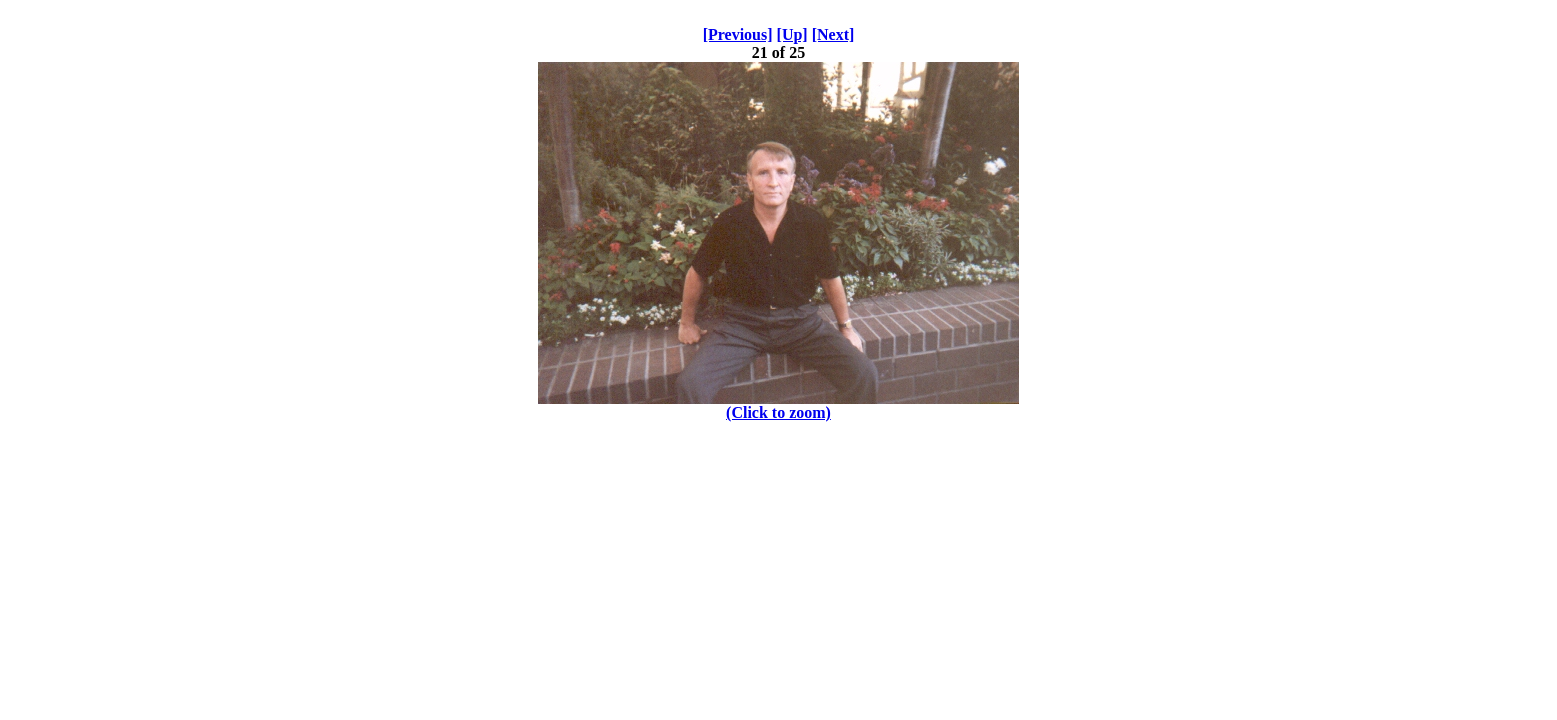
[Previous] (738, 34)
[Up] (792, 34)
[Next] (833, 34)
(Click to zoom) (778, 412)
